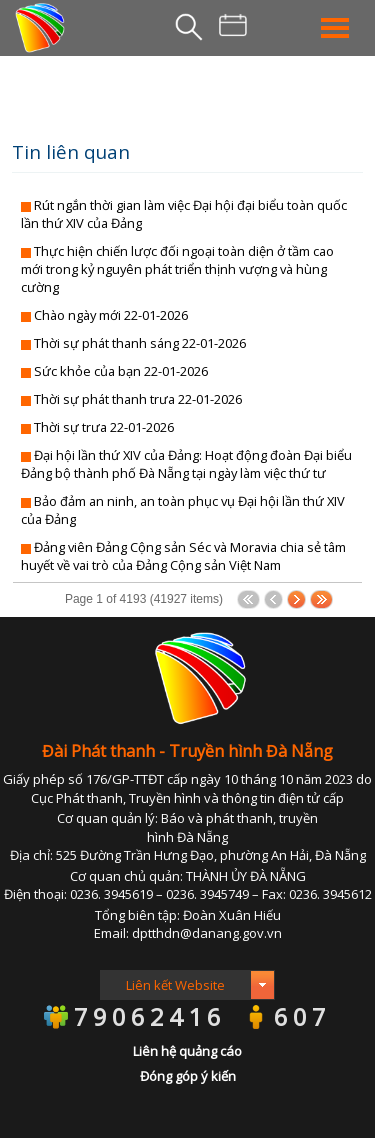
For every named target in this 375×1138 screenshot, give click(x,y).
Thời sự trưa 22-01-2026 (104, 427)
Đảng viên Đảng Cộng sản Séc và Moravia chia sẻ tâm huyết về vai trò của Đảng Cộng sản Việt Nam (183, 556)
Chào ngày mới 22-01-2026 (111, 315)
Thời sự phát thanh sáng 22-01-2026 (140, 343)
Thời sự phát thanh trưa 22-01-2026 (138, 399)
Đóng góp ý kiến (188, 1076)
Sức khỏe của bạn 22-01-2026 (121, 371)
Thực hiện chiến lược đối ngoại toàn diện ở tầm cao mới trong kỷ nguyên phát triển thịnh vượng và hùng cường (177, 269)
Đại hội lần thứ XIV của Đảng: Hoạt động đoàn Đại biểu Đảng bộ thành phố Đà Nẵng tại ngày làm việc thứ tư (186, 464)
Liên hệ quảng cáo (187, 1051)
